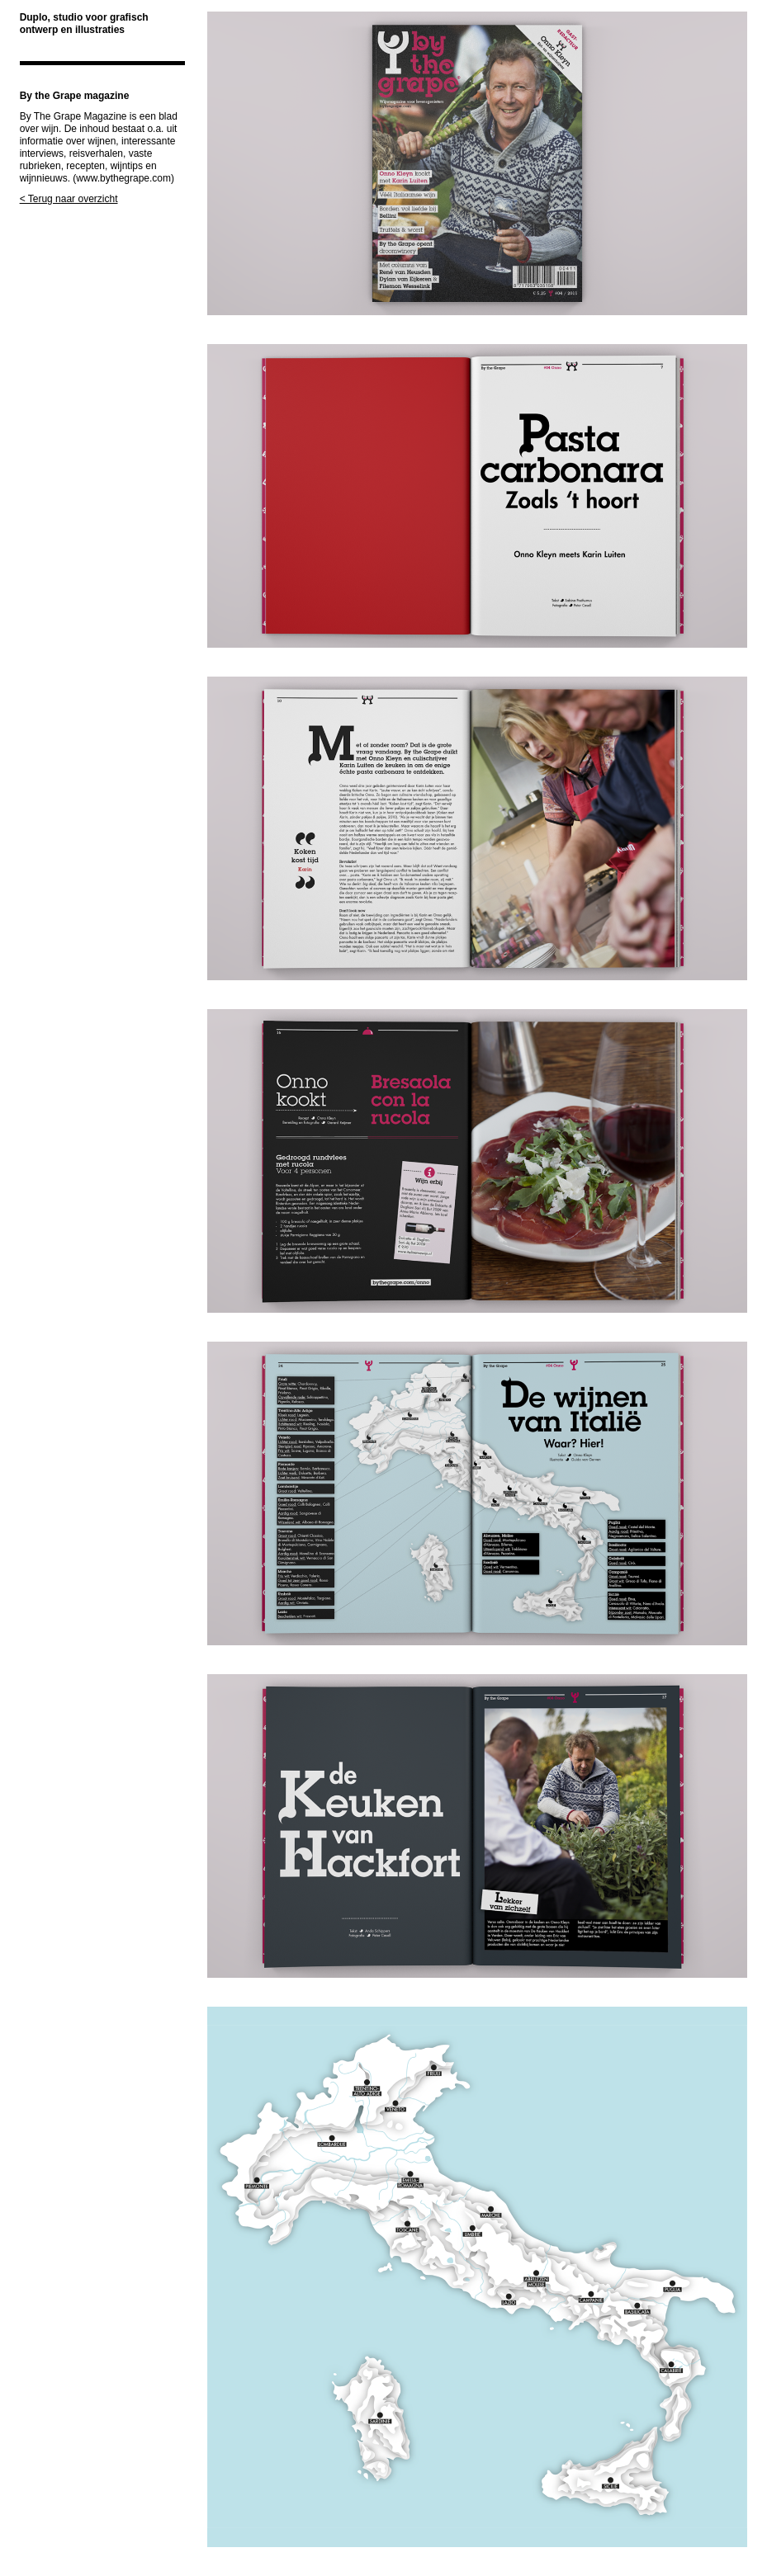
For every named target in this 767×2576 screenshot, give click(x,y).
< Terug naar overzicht (69, 199)
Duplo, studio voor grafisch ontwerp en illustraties (84, 23)
